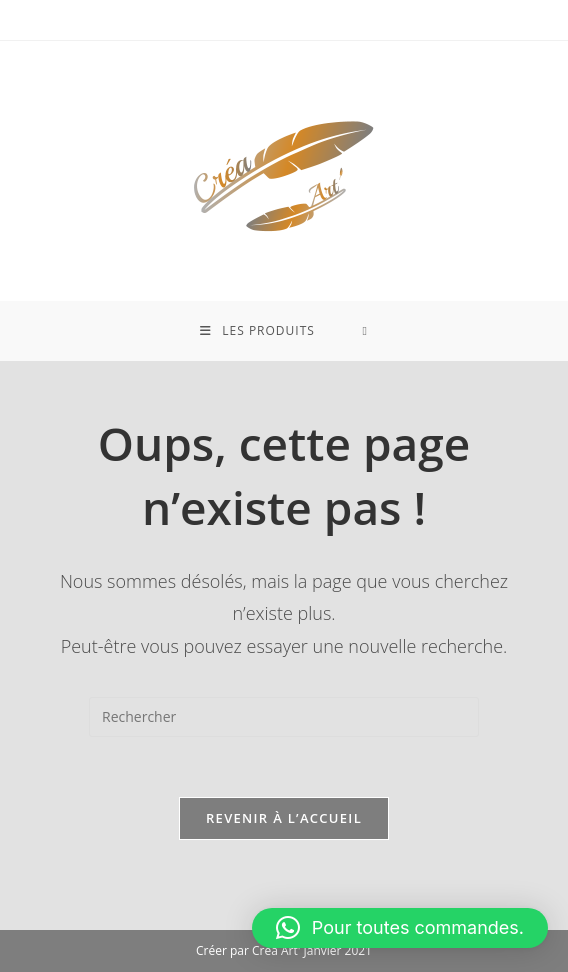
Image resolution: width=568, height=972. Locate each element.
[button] (400, 928)
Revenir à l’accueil (284, 818)
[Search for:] (364, 331)
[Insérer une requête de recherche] (284, 717)
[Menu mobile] (257, 331)
